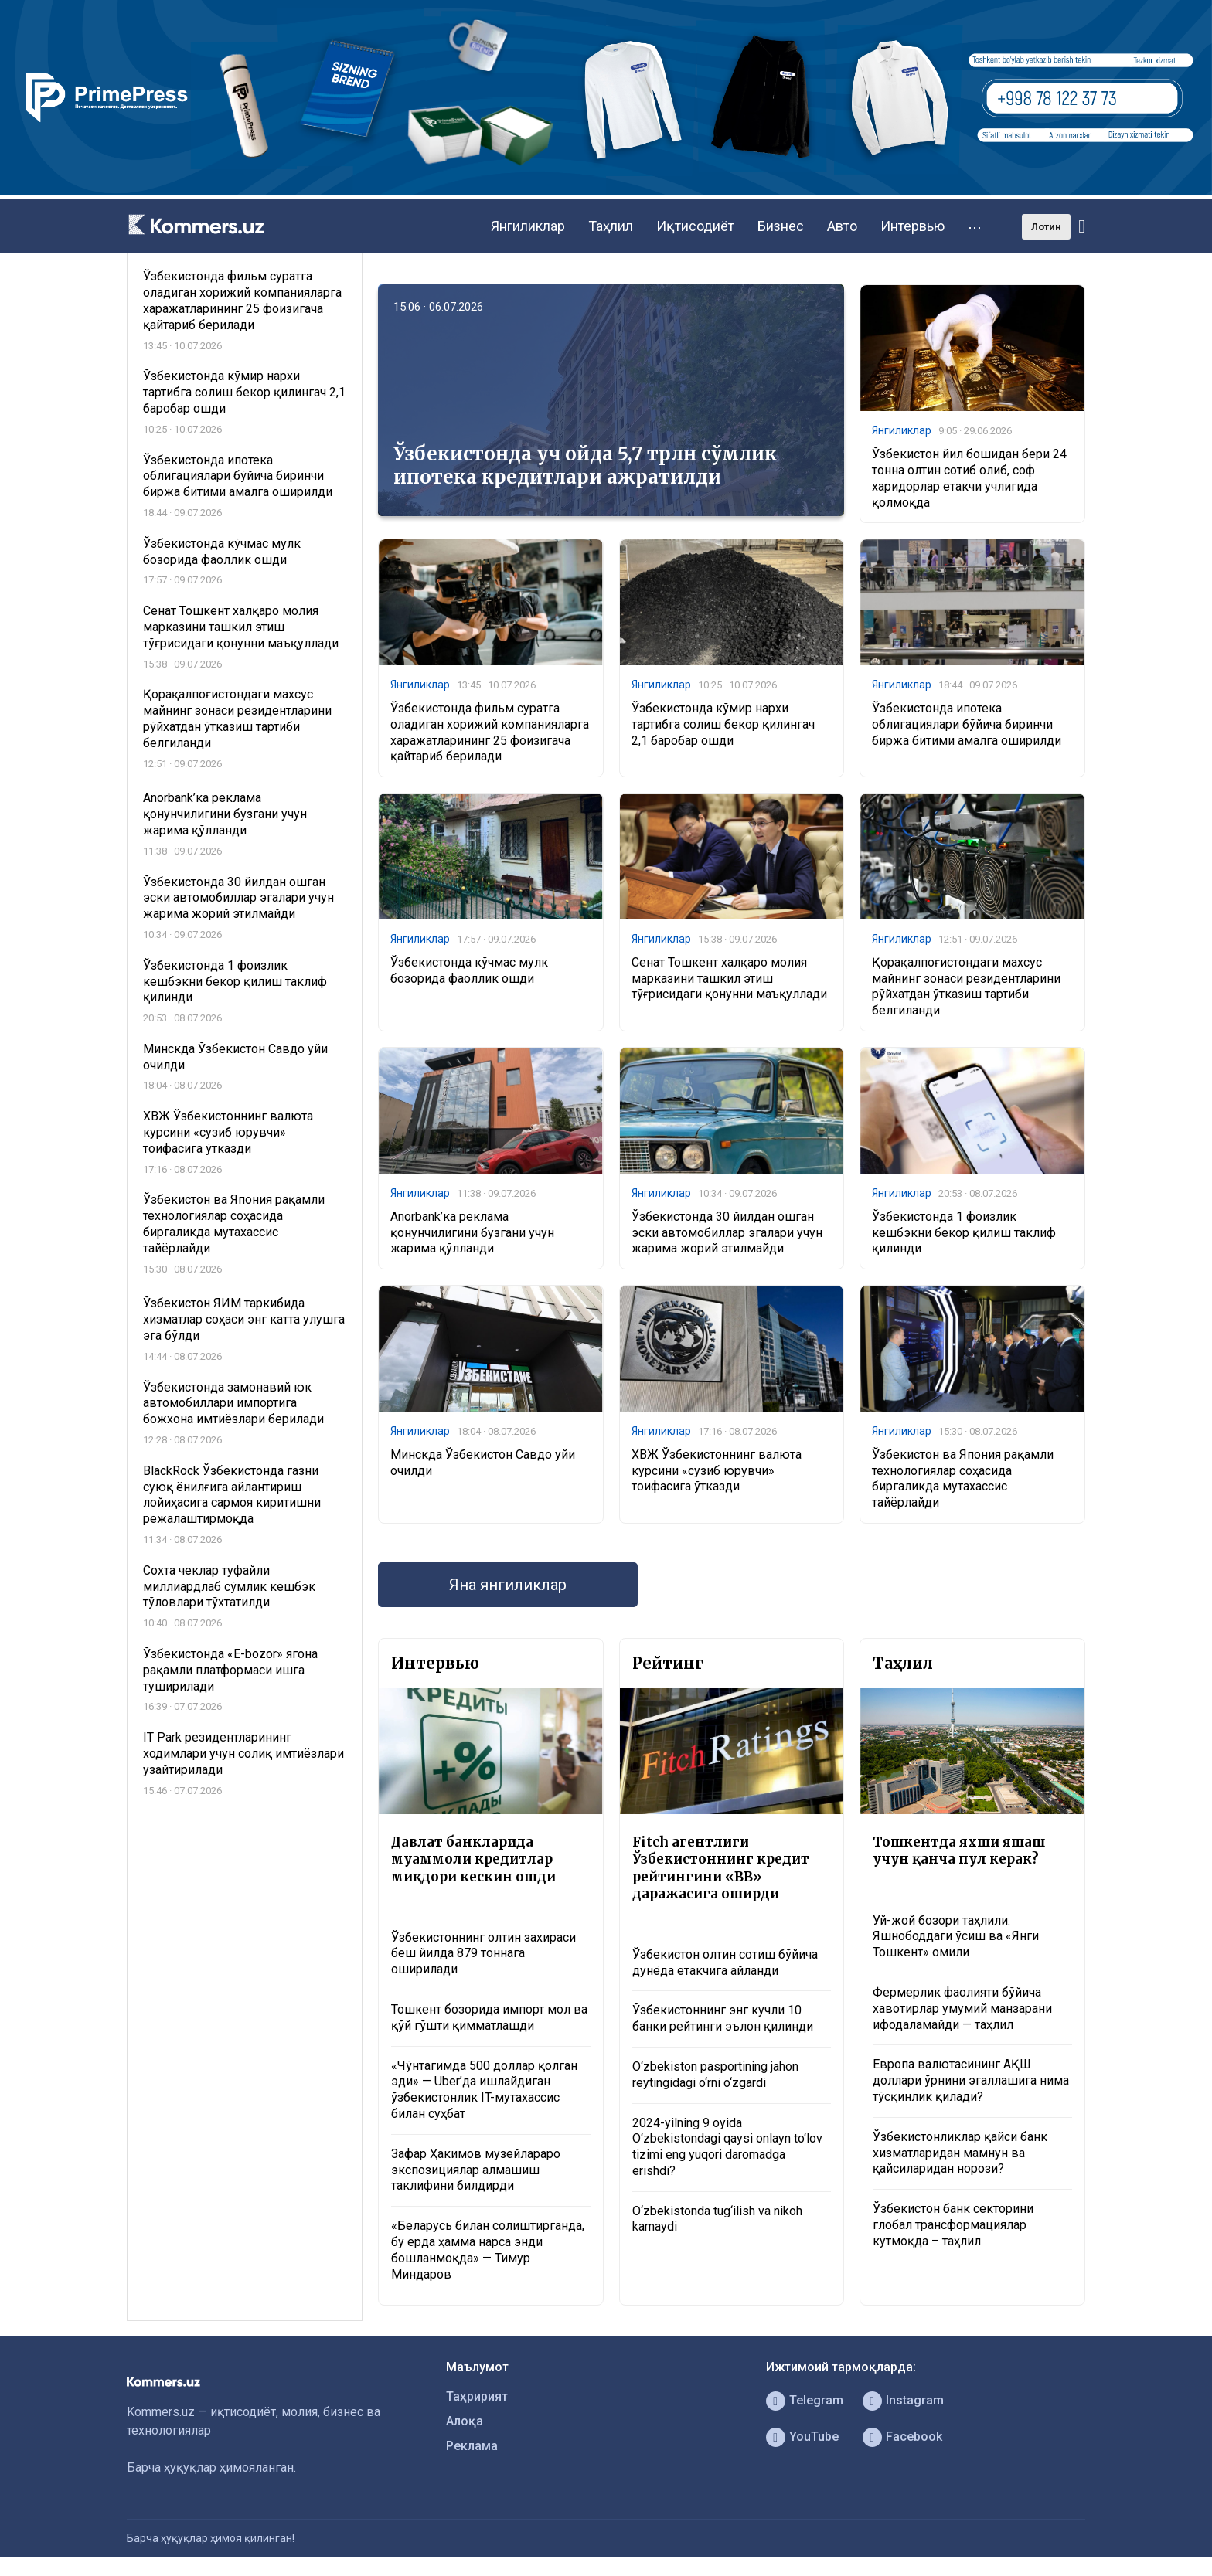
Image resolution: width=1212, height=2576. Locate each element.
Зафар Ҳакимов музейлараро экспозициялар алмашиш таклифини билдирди (475, 2170)
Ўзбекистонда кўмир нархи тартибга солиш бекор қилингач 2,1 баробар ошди (723, 724)
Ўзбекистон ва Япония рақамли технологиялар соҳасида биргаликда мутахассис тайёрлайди (963, 1478)
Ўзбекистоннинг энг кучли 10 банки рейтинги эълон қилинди (722, 2018)
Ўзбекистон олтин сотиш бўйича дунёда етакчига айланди (725, 1962)
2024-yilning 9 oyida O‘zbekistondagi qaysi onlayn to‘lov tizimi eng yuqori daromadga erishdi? (727, 2147)
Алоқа (464, 2421)
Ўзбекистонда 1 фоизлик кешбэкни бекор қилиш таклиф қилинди (964, 1232)
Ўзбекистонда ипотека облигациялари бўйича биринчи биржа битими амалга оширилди (966, 724)
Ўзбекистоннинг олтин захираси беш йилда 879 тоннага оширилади (483, 1953)
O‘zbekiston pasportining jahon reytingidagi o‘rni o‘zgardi (715, 2074)
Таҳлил (610, 226)
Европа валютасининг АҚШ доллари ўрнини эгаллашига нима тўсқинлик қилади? (971, 2080)
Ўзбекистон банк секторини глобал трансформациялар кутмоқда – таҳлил (953, 2224)
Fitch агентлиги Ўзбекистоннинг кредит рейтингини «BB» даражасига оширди (720, 1867)
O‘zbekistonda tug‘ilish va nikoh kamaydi (717, 2219)
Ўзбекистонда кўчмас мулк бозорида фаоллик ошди (469, 970)
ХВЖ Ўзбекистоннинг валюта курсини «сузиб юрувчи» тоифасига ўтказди (717, 1470)
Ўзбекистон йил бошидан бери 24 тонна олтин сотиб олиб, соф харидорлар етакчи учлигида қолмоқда (969, 478)
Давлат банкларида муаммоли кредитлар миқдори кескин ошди (473, 1858)
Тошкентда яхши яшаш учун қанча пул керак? (959, 1850)
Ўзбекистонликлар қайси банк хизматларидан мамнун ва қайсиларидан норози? (960, 2153)
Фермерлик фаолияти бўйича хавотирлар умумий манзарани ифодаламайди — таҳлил (962, 2008)
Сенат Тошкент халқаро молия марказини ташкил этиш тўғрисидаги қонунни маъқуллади (729, 978)
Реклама (472, 2445)
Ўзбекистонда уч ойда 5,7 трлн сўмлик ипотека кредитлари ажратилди (585, 465)
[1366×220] (606, 191)
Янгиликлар (528, 226)
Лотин (1046, 227)
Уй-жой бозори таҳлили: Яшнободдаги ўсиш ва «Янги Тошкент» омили (956, 1936)
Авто (842, 226)
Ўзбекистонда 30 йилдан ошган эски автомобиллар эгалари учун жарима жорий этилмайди (727, 1232)
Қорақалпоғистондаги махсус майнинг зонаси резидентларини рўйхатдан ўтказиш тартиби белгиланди (966, 986)
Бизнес (781, 226)
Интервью (912, 226)
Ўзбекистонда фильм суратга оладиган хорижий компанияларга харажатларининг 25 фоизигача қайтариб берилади (489, 732)
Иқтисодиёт (695, 226)
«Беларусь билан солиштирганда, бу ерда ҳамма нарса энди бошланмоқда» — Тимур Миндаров (487, 2249)
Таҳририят (477, 2396)
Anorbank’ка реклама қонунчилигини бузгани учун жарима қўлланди (472, 1232)
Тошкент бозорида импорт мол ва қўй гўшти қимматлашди (489, 2017)
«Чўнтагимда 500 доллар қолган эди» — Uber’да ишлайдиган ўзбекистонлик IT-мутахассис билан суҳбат (484, 2089)
